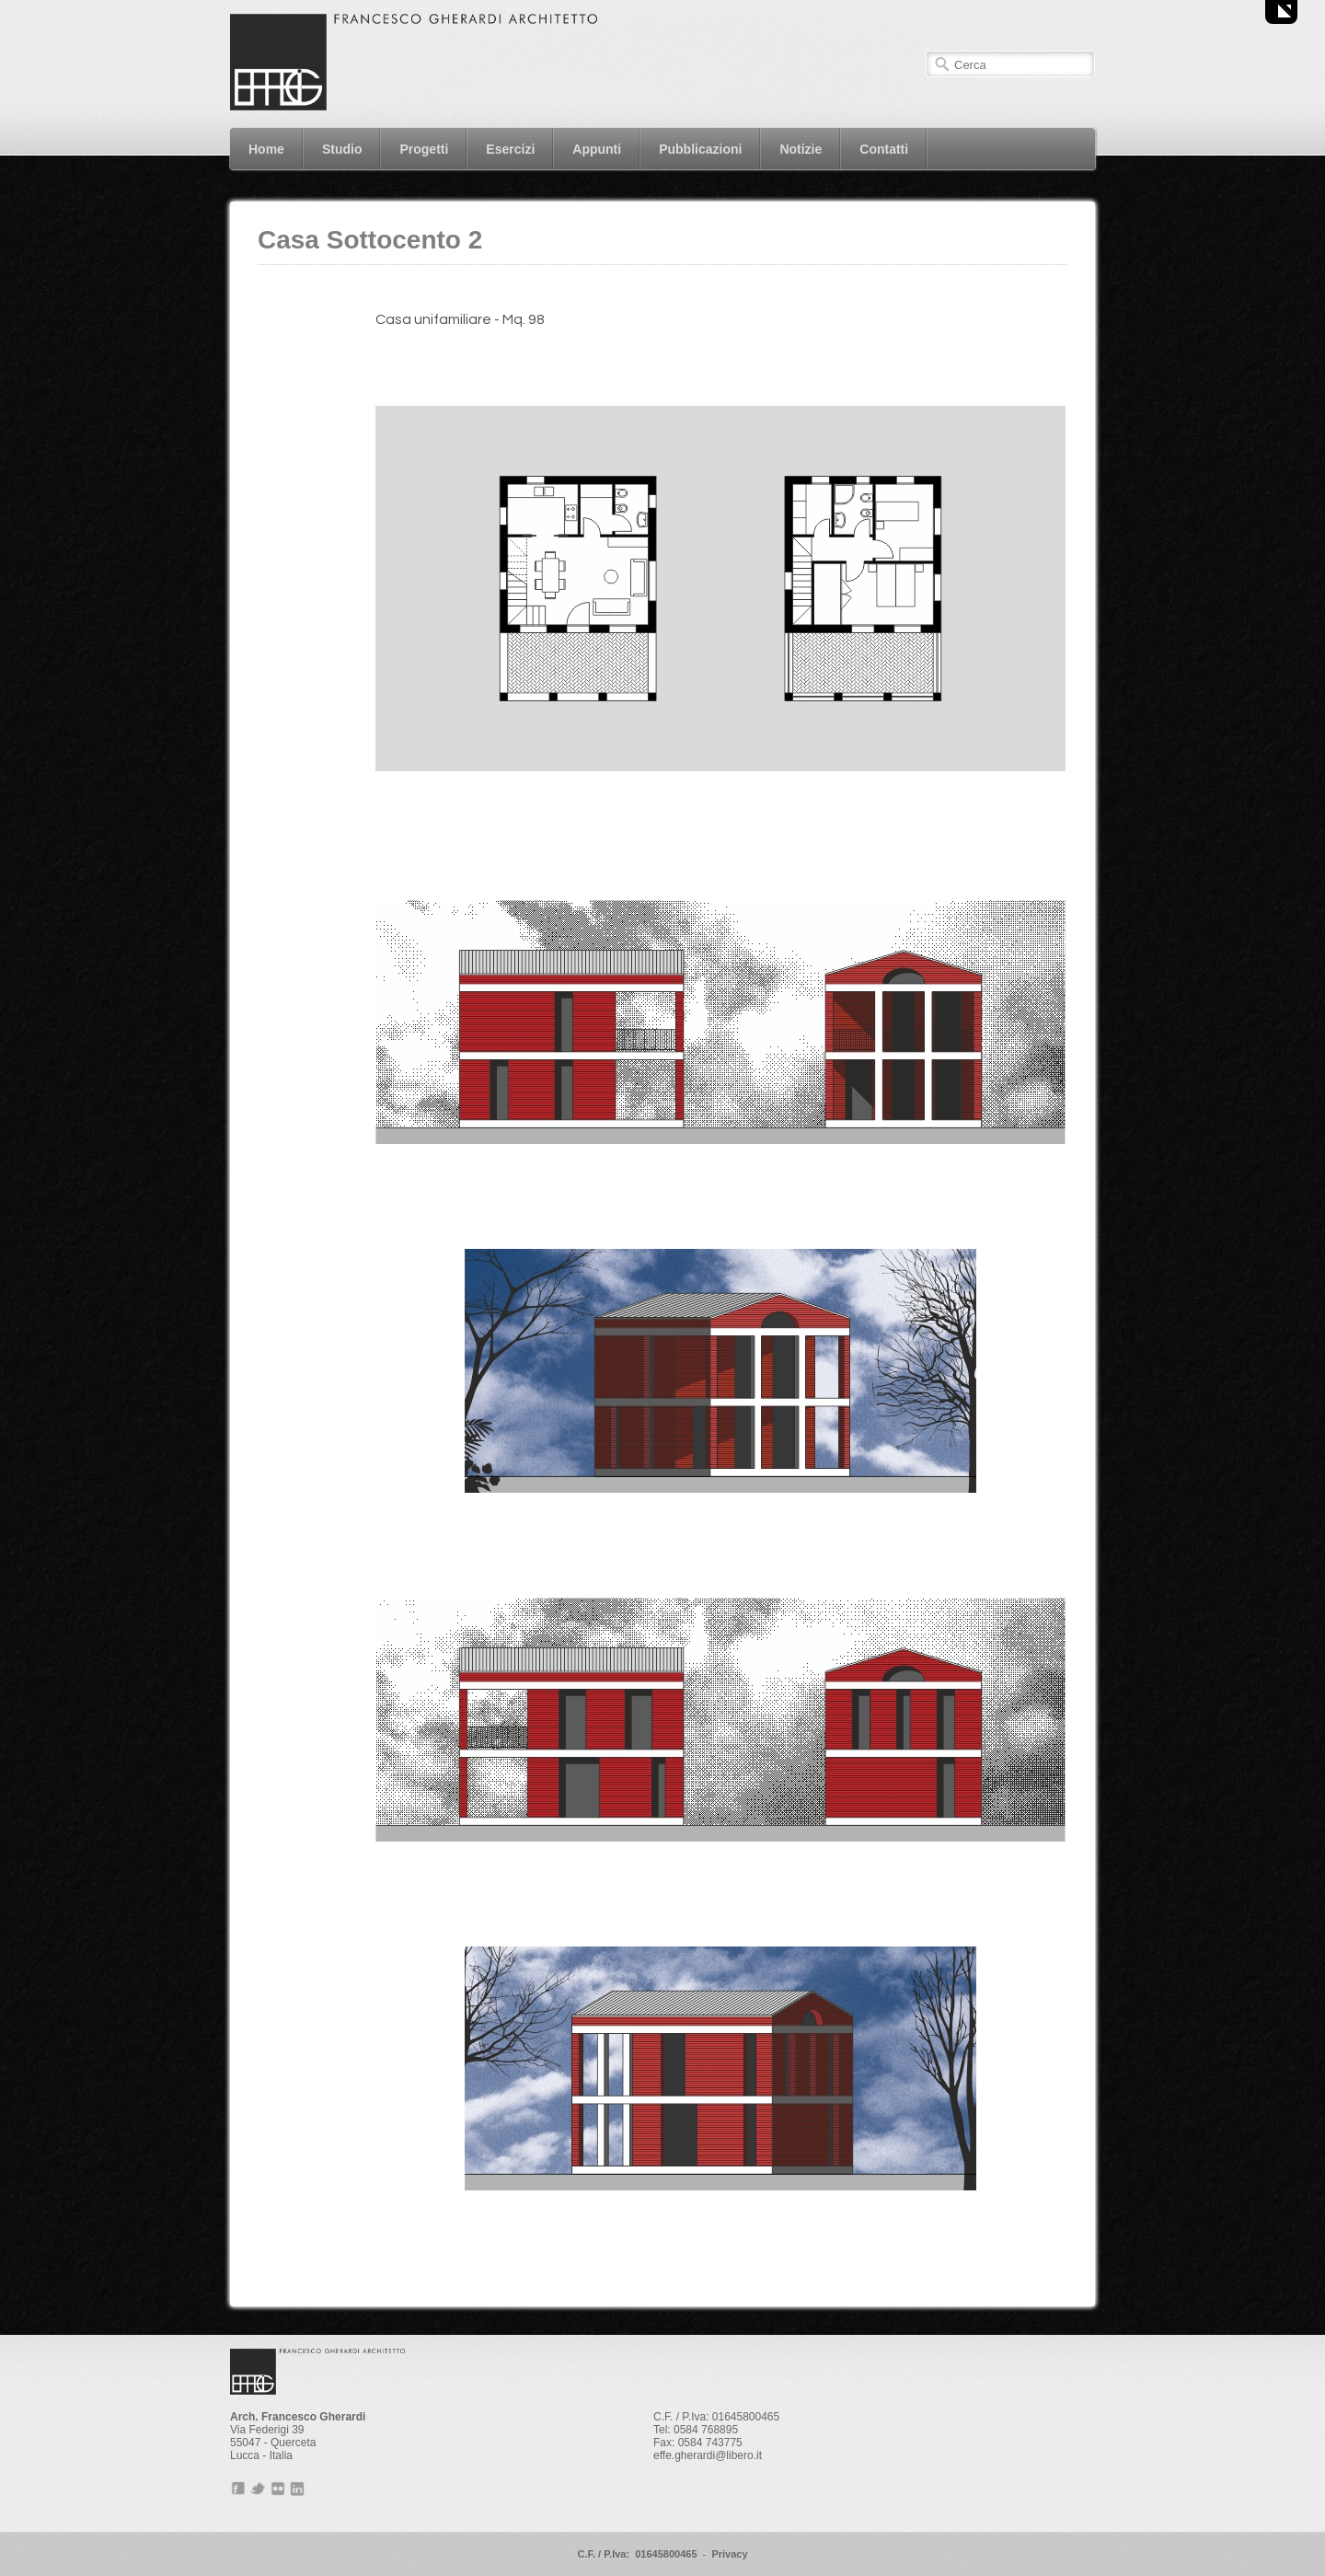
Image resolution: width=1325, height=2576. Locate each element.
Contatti (883, 149)
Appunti (596, 149)
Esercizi (510, 149)
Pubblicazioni (700, 149)
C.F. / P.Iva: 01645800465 (637, 2553)
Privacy (729, 2553)
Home (266, 149)
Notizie (800, 149)
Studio (342, 149)
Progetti (423, 149)
